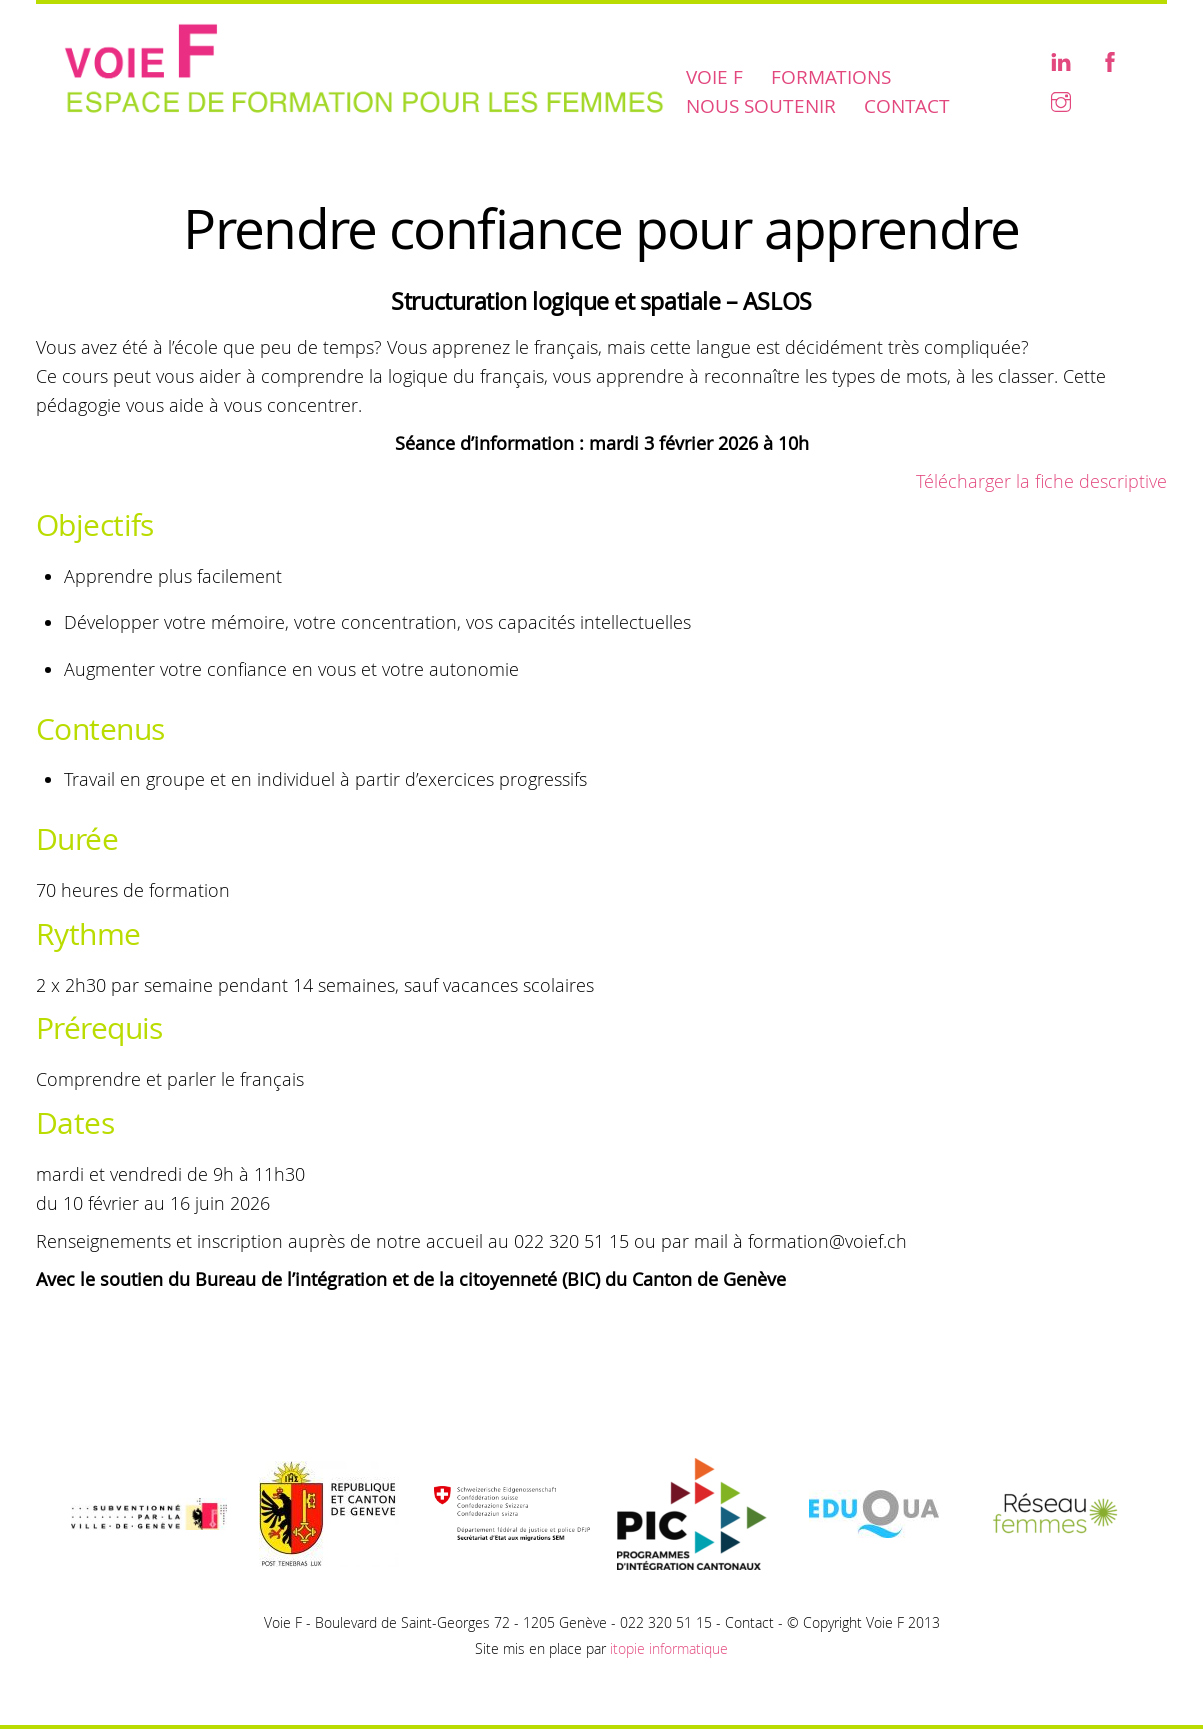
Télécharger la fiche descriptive (1041, 481)
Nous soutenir (761, 106)
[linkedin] (1061, 59)
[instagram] (1061, 99)
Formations (831, 77)
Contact (907, 106)
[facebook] (1110, 59)
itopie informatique (669, 1648)
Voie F (714, 77)
